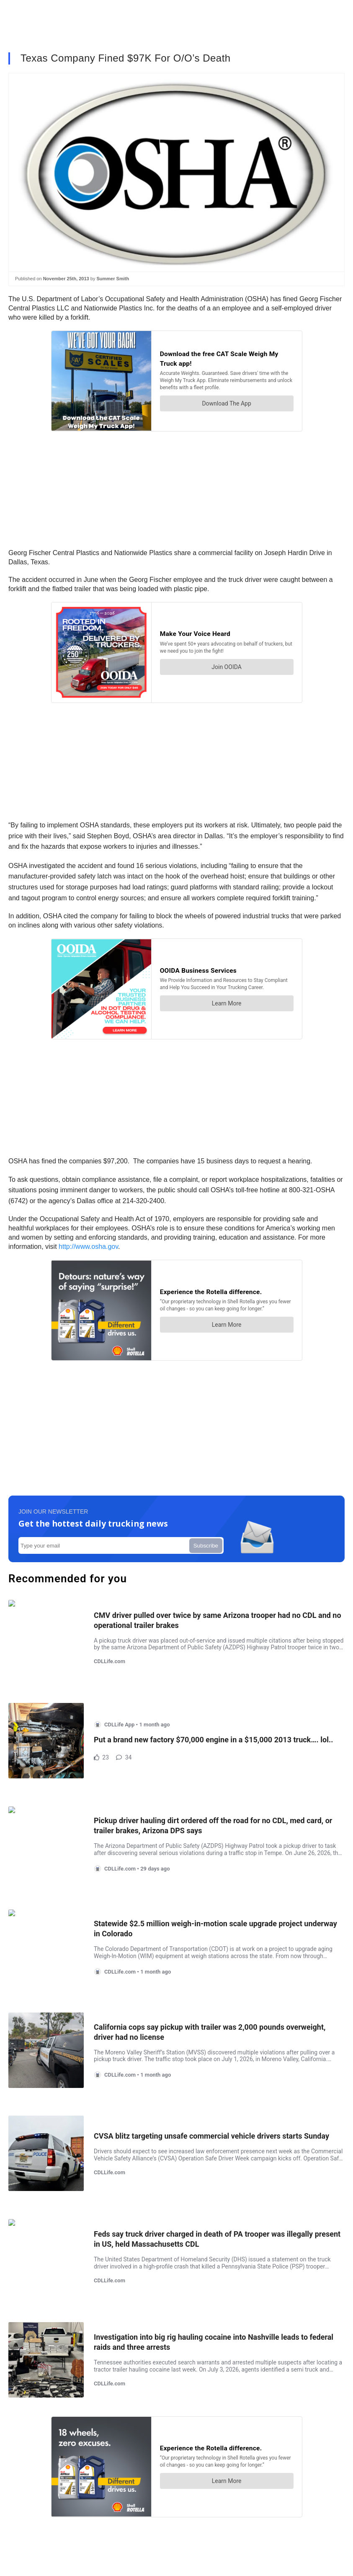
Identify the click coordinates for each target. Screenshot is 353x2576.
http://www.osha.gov (88, 1246)
